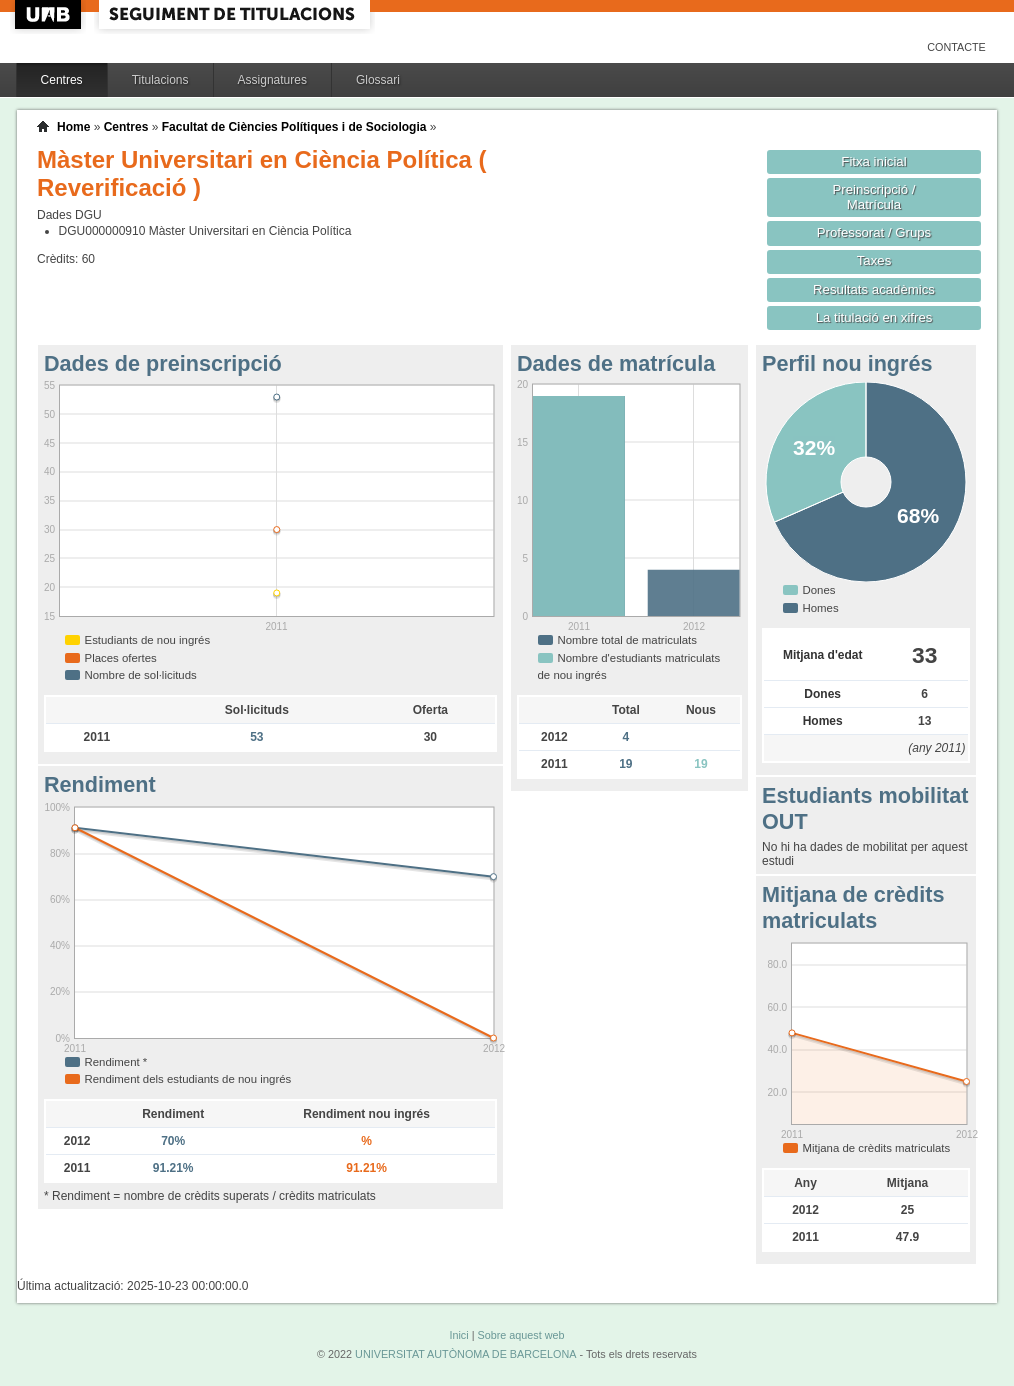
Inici (458, 1335)
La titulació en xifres (874, 317)
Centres (62, 80)
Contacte (956, 47)
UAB (50, 14)
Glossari (378, 80)
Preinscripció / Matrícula (874, 197)
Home (73, 127)
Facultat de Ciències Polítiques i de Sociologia (294, 127)
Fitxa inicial (873, 161)
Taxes (874, 260)
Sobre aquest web (520, 1335)
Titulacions (160, 80)
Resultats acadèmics (874, 289)
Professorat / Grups (874, 232)
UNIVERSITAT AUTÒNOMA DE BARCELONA (465, 1354)
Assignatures (272, 80)
